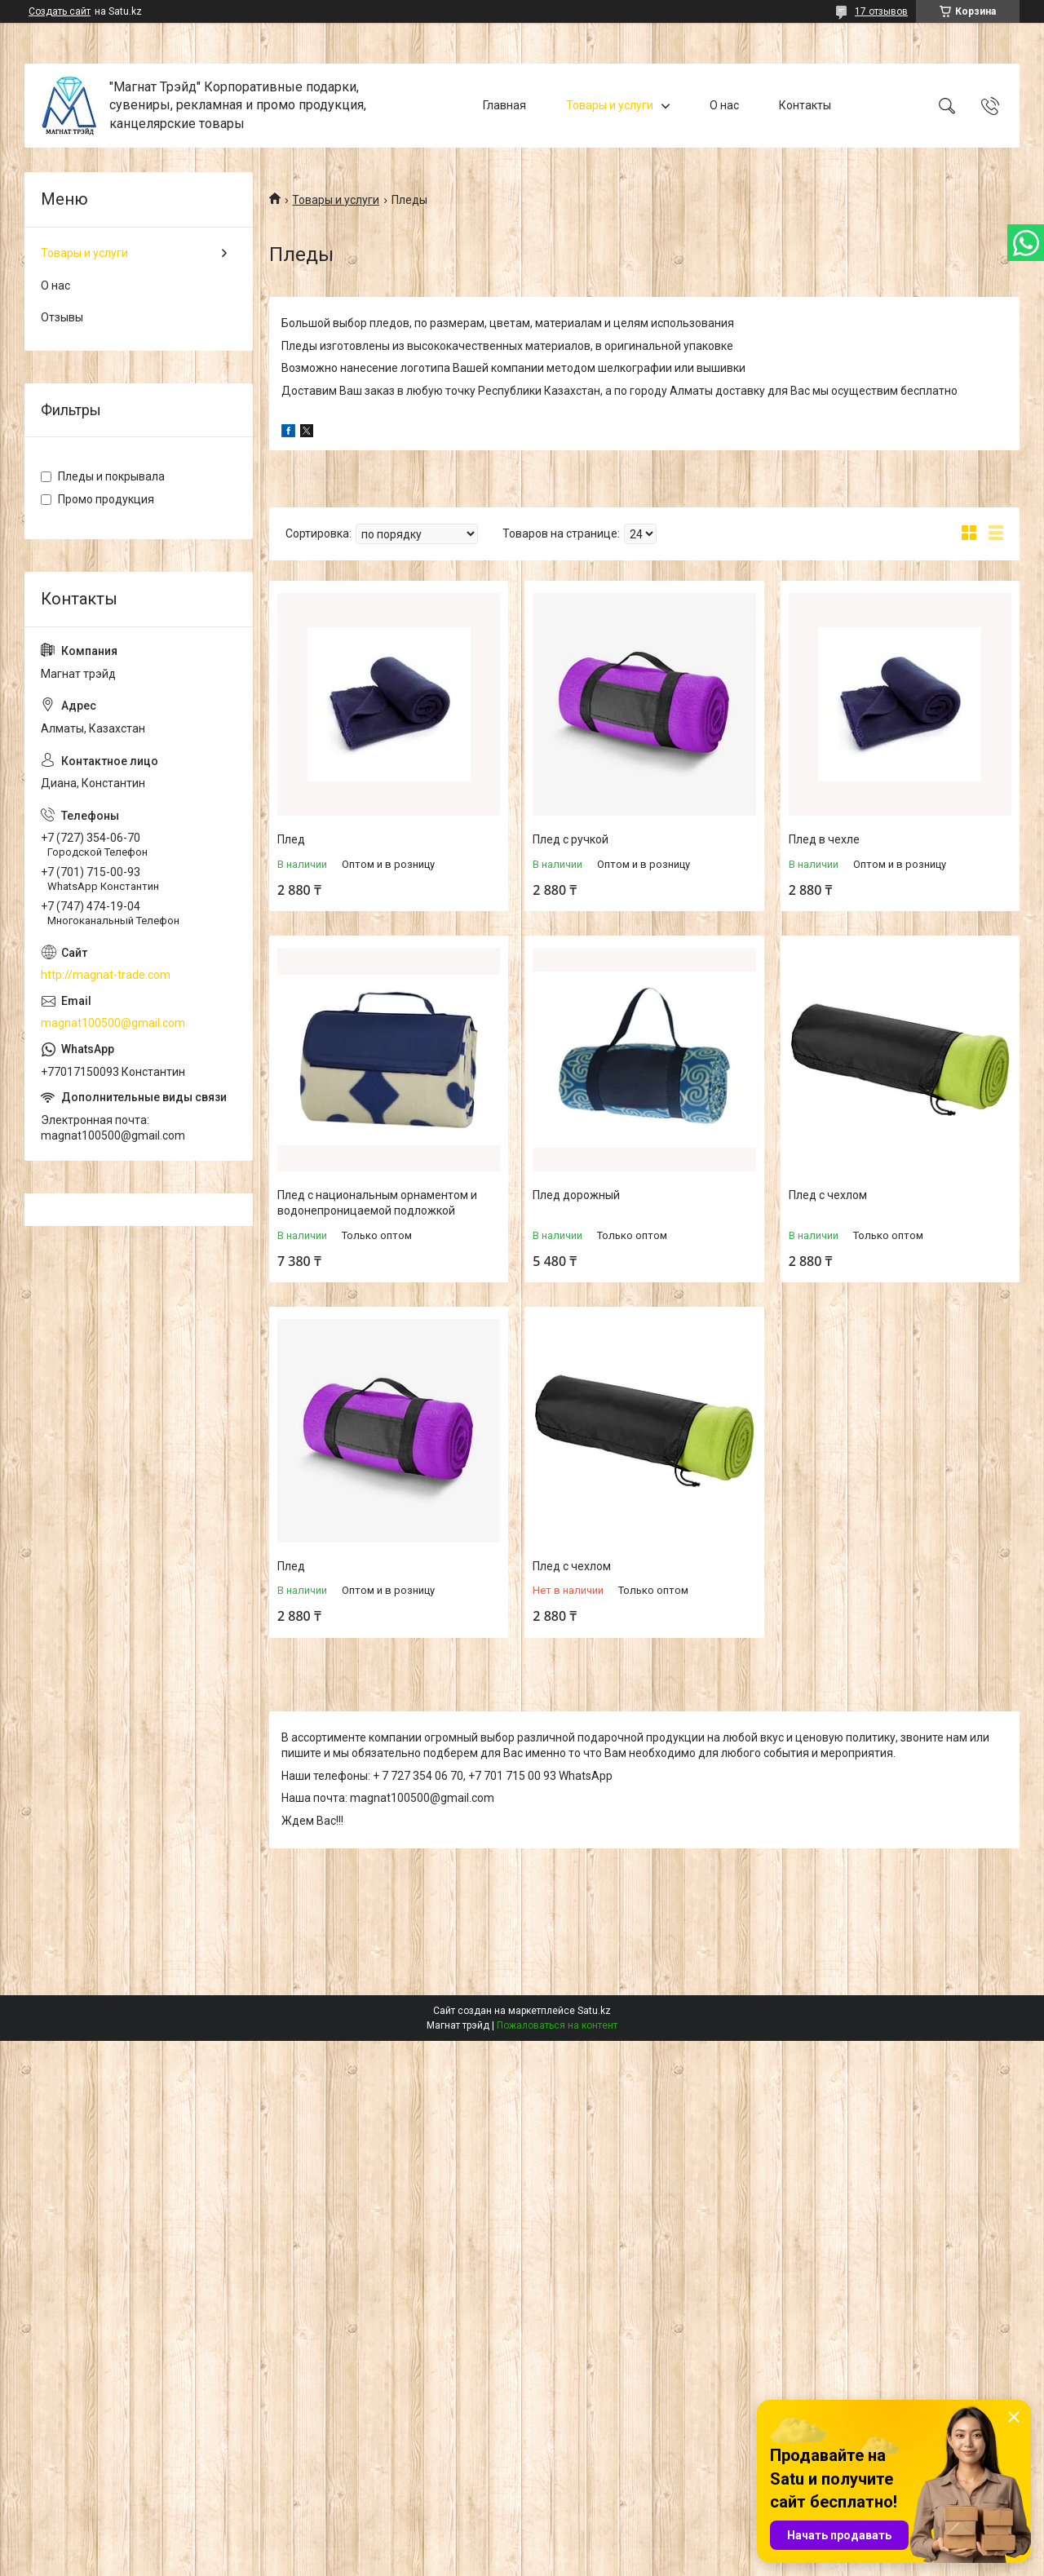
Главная (504, 105)
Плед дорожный (576, 1195)
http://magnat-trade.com (105, 974)
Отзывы (62, 317)
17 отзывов (881, 11)
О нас (724, 105)
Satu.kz (594, 2010)
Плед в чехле (824, 839)
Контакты (805, 105)
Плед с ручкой (570, 839)
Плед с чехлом (828, 1195)
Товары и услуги (609, 105)
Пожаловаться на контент (557, 2025)
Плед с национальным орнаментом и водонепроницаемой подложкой (377, 1203)
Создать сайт (60, 11)
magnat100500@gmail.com (113, 1022)
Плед (291, 839)
